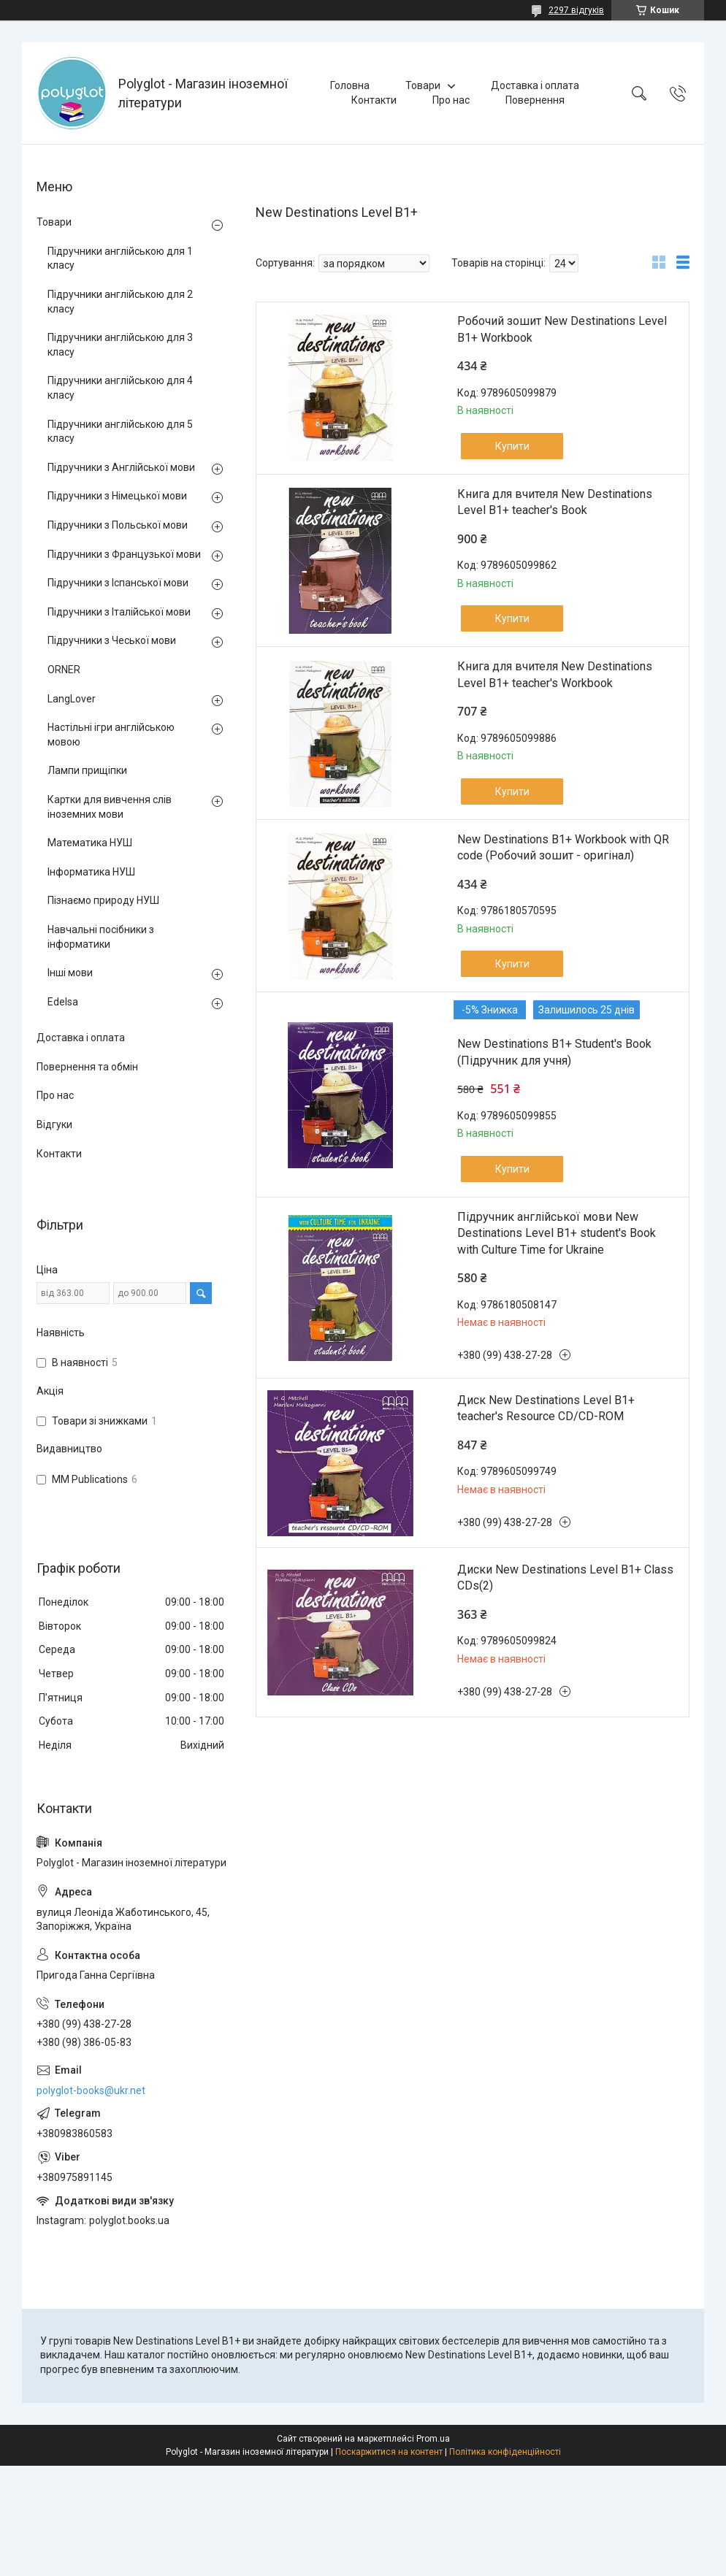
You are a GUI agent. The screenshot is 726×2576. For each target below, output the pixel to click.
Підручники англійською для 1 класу (120, 258)
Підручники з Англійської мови (121, 467)
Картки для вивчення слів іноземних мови (109, 807)
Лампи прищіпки (87, 770)
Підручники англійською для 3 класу (120, 344)
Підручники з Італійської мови (119, 612)
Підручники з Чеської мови (111, 640)
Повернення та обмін (87, 1067)
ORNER (63, 669)
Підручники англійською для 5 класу (120, 431)
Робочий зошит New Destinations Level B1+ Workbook (562, 329)
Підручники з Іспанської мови (117, 583)
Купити (512, 446)
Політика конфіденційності (505, 2452)
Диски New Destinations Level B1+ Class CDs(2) (565, 1577)
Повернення (535, 100)
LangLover (71, 699)
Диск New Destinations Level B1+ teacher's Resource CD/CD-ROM (546, 1408)
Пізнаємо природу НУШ (103, 900)
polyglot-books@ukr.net (91, 2090)
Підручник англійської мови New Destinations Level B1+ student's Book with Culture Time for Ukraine (556, 1233)
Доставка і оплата (535, 85)
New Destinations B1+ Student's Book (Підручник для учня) (554, 1052)
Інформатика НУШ (91, 872)
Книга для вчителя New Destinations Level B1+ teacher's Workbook (554, 674)
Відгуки (54, 1124)
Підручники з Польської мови (117, 525)
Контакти (374, 100)
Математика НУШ (89, 842)
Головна (350, 85)
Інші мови (70, 972)
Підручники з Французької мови (124, 554)
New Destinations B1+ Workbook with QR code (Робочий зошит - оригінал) (563, 847)
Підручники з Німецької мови (117, 496)
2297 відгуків (576, 10)
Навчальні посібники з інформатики (100, 937)
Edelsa (62, 1002)
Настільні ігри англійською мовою (111, 734)
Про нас (451, 100)
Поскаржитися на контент (389, 2452)
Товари (422, 85)
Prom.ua (433, 2439)
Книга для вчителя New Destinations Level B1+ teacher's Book (554, 502)
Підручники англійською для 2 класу (120, 301)
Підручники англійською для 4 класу (120, 388)
